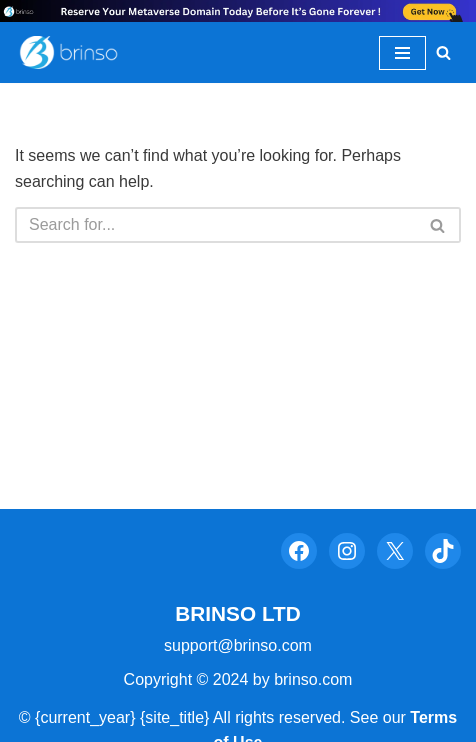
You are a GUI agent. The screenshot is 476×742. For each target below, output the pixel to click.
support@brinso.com (238, 645)
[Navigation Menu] (402, 53)
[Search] (443, 52)
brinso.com (313, 679)
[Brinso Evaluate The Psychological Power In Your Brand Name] (75, 53)
